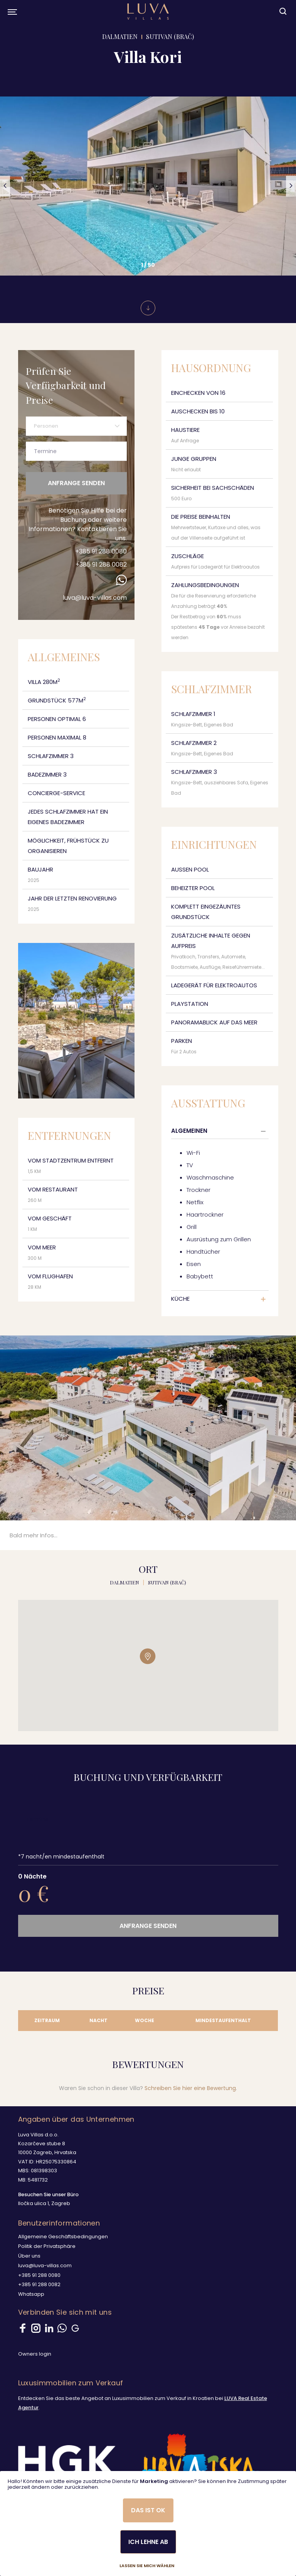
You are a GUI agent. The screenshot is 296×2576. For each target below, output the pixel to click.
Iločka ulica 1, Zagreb (44, 2203)
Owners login (34, 2354)
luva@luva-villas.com (95, 597)
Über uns (29, 2256)
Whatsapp (31, 2294)
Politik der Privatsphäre (47, 2246)
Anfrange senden (76, 483)
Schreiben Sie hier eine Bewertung (190, 2088)
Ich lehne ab (148, 2541)
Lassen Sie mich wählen (146, 2565)
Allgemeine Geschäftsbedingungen (63, 2236)
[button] (5, 186)
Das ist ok (148, 2510)
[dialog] (148, 2523)
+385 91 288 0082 (101, 564)
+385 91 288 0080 (101, 551)
